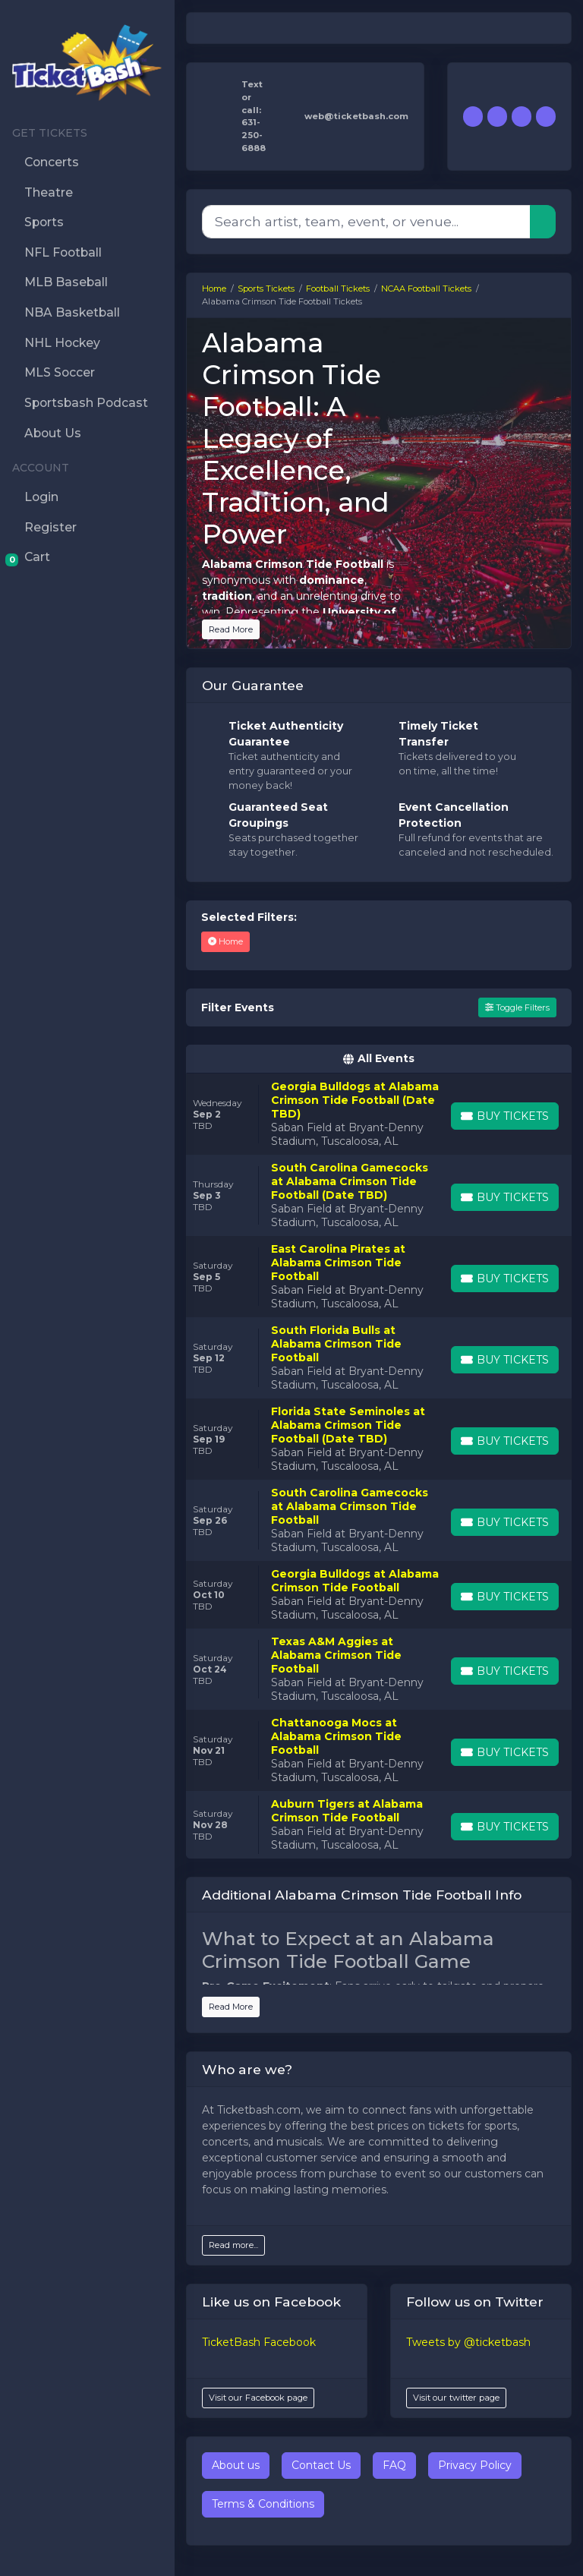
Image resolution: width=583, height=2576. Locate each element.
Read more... (233, 2245)
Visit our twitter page (456, 2397)
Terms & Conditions (263, 2504)
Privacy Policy (475, 2465)
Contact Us (321, 2465)
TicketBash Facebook (259, 2342)
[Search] (366, 221)
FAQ (394, 2465)
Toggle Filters (517, 1007)
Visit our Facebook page (258, 2397)
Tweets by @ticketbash (468, 2342)
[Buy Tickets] (505, 1116)
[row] (379, 1114)
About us (236, 2465)
